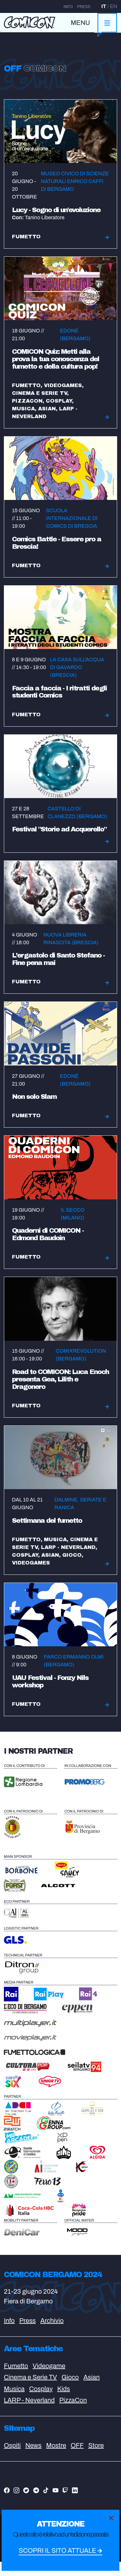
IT (103, 6)
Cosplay (41, 2402)
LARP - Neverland (29, 2414)
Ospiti (12, 2459)
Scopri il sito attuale (60, 2550)
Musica (14, 2402)
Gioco (70, 2391)
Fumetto (16, 2380)
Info (68, 7)
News (33, 2459)
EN (113, 6)
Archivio (52, 2334)
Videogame (49, 2380)
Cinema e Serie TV (30, 2391)
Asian (91, 2391)
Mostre (56, 2459)
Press (83, 7)
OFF (77, 2459)
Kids (63, 2402)
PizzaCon (73, 2414)
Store (96, 2459)
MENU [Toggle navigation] (80, 22)
